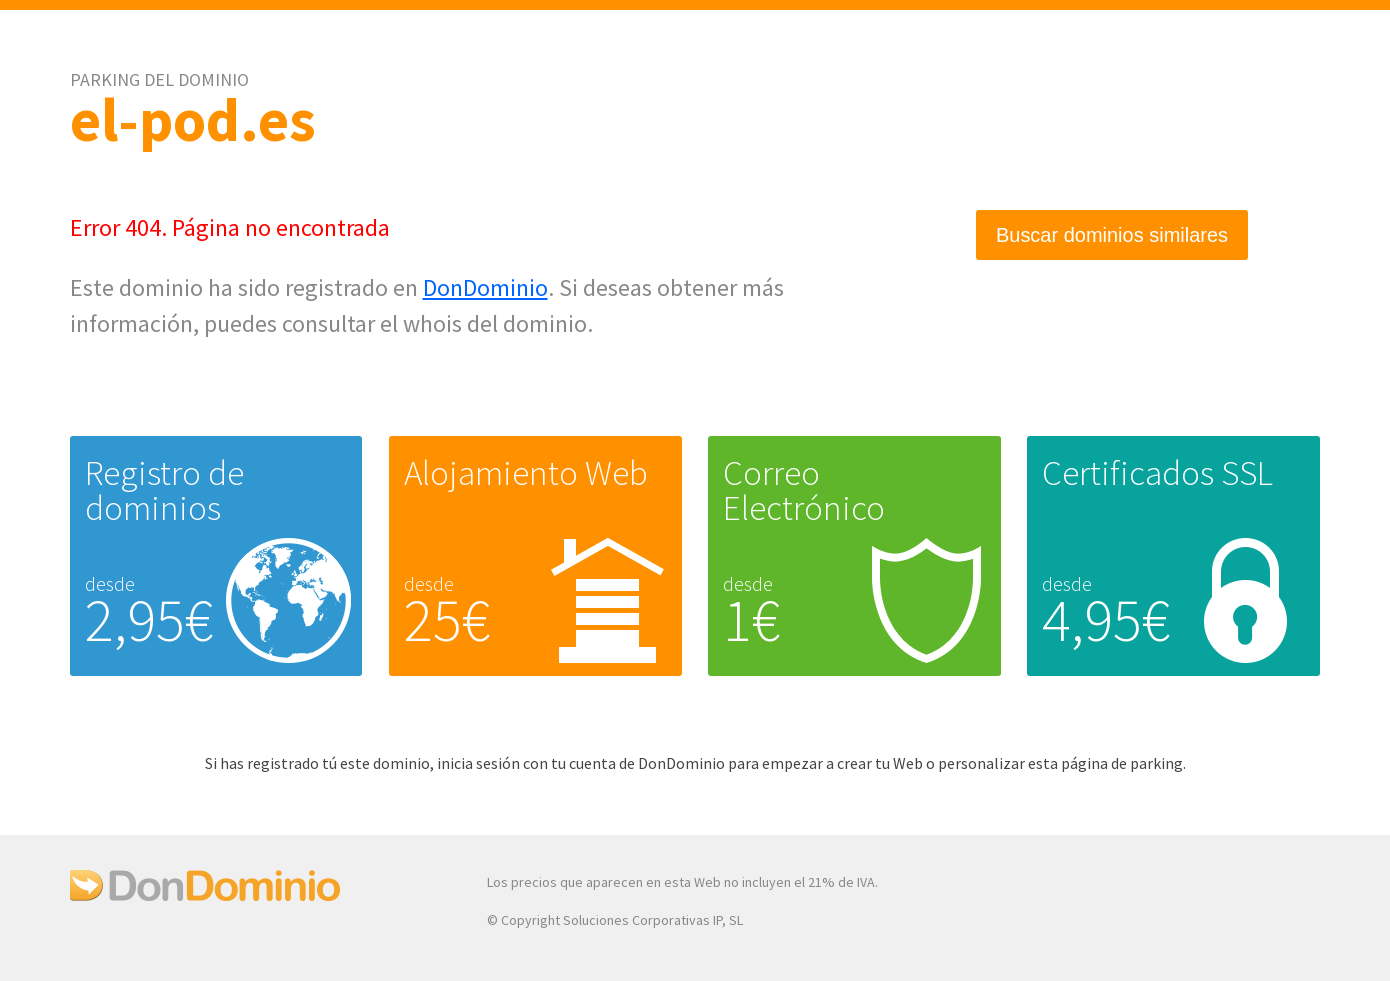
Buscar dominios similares (1112, 235)
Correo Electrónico (804, 490)
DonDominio (485, 287)
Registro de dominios (164, 490)
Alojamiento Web (526, 473)
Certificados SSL (1157, 473)
